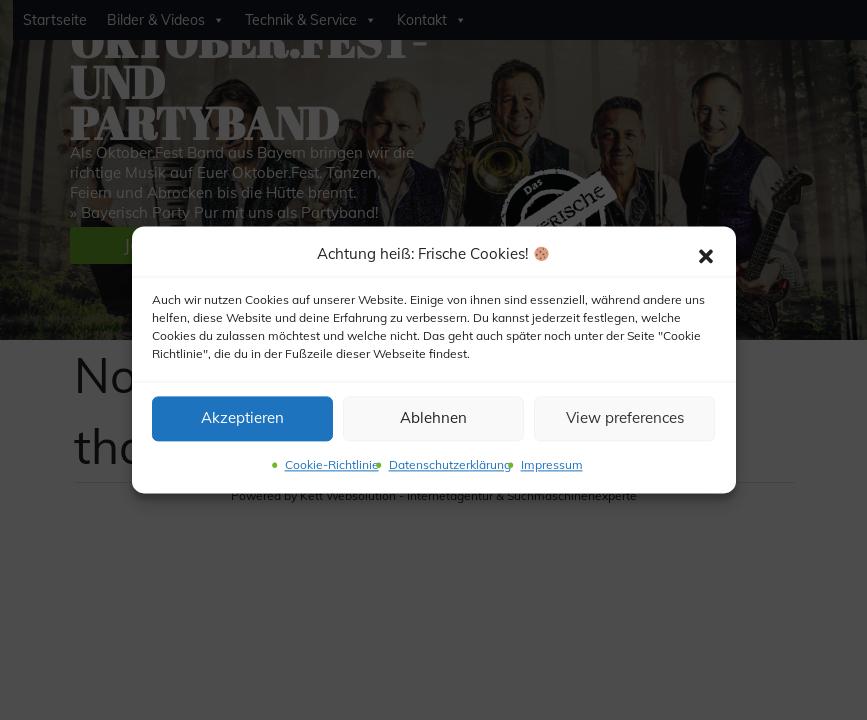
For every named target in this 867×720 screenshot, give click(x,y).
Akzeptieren (242, 418)
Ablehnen (433, 418)
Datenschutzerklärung (450, 464)
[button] (706, 255)
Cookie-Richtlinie (332, 464)
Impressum (552, 464)
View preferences (625, 418)
